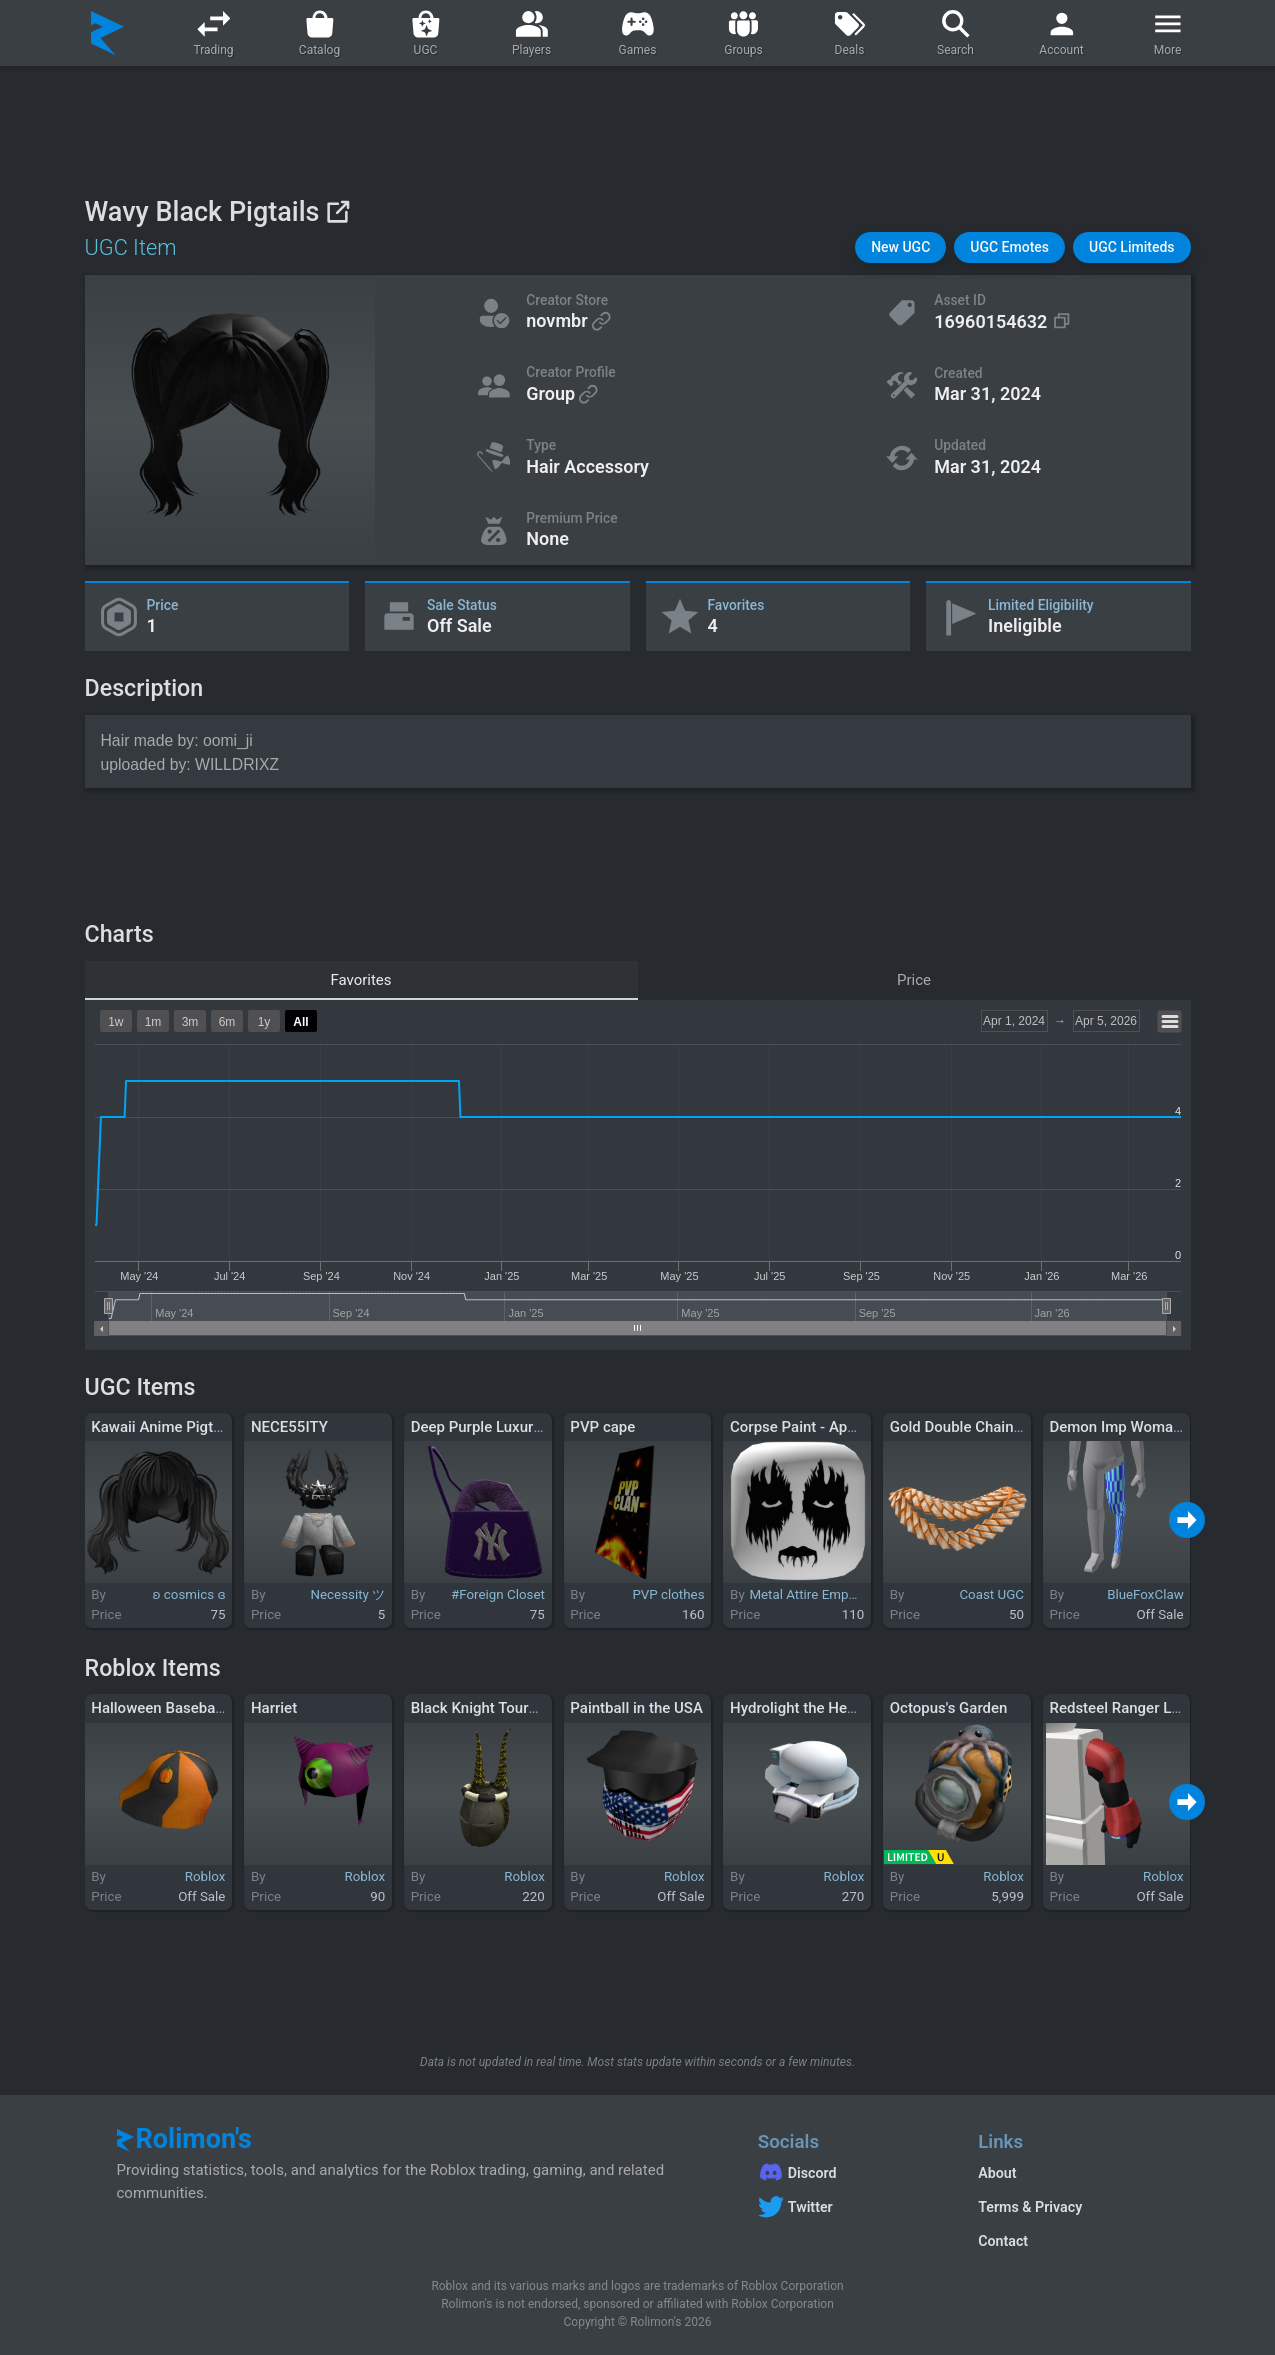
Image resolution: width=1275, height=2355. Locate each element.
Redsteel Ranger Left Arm (1135, 1708)
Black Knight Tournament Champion (531, 1708)
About (997, 2173)
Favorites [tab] (360, 980)
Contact (1003, 2241)
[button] (900, 247)
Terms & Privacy (1030, 2207)
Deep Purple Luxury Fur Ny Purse (521, 1427)
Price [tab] (914, 980)
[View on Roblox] (337, 211)
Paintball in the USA (636, 1708)
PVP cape (602, 1427)
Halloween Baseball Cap (172, 1708)
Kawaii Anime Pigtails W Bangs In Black (223, 1427)
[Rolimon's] (107, 33)
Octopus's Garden (949, 1708)
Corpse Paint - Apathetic (811, 1427)
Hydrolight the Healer (801, 1708)
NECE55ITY (289, 1427)
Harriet (274, 1708)
